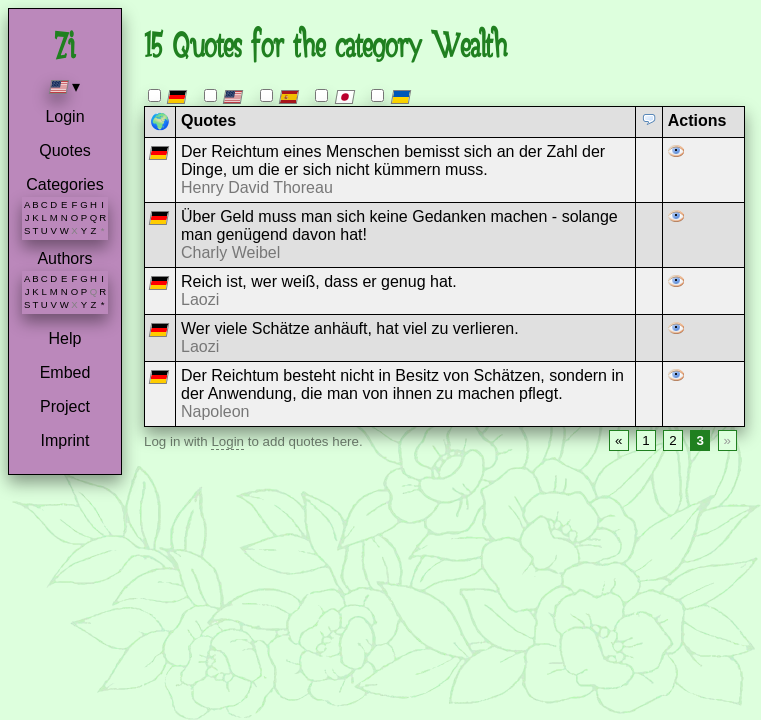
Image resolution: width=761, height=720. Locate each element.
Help (65, 338)
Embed (65, 372)
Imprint (65, 440)
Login (64, 116)
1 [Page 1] (645, 440)
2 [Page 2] (672, 440)
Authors (64, 258)
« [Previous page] (618, 440)
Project (65, 406)
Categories (64, 184)
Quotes (65, 150)
